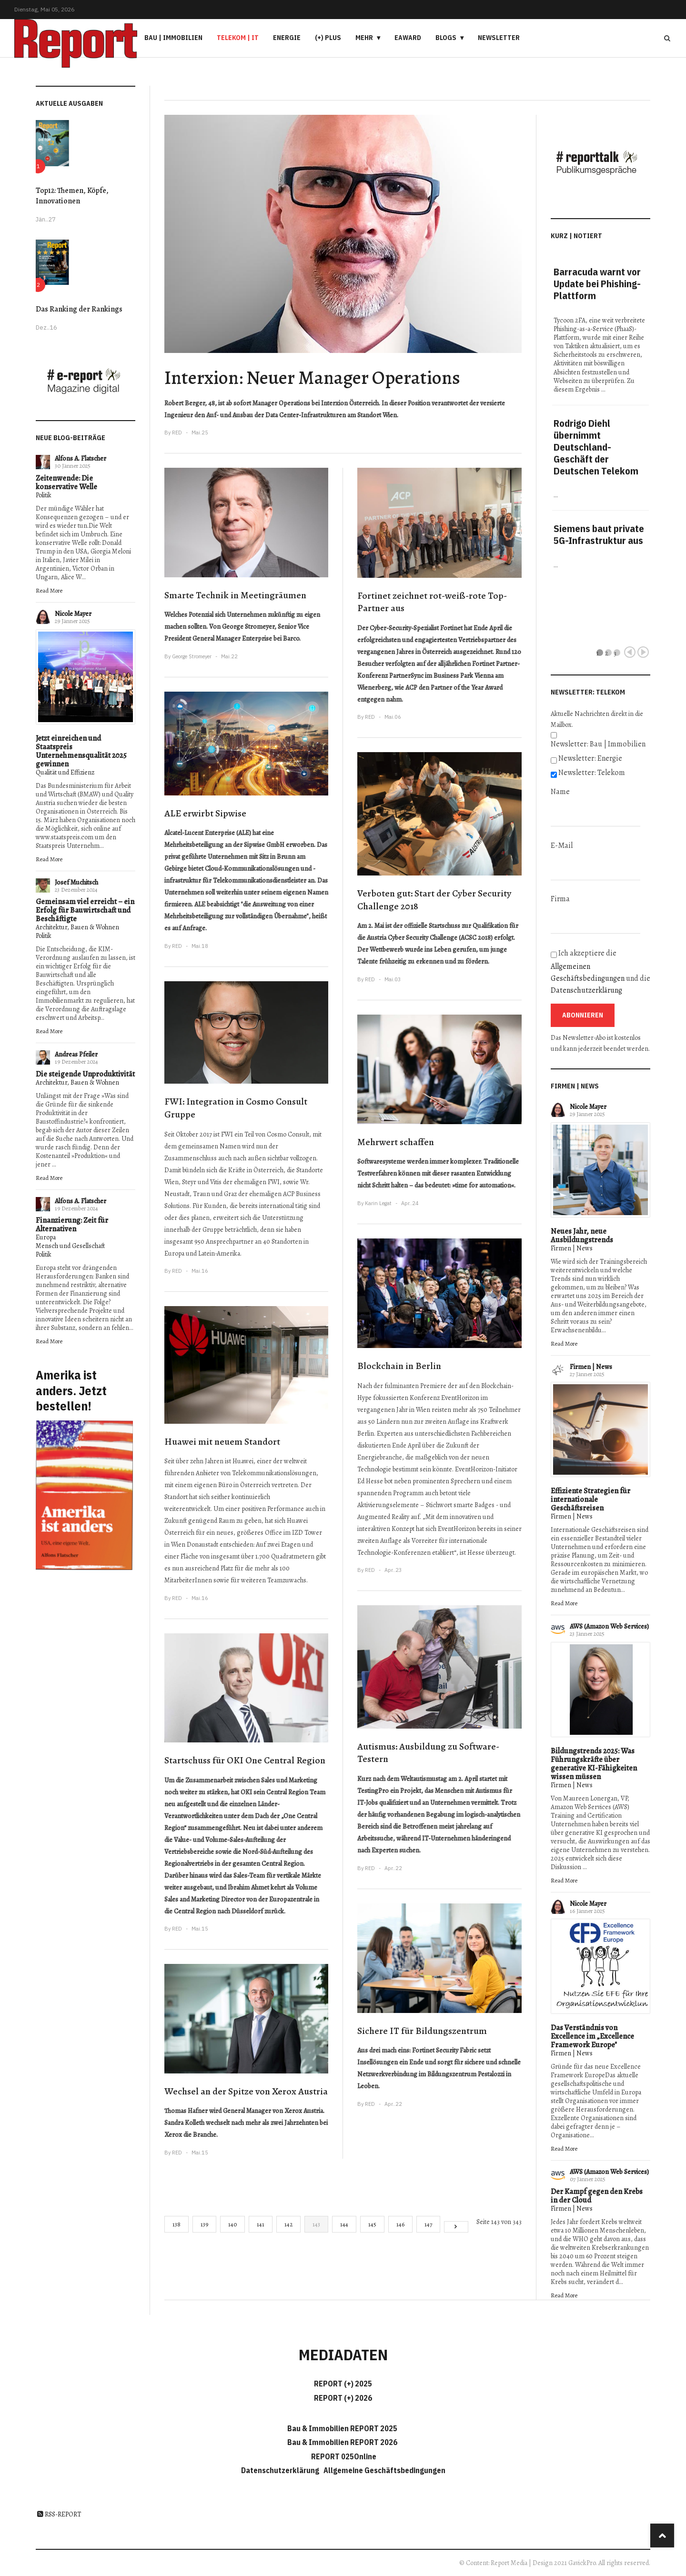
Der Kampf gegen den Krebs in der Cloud (597, 2195)
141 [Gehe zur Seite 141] (260, 2224)
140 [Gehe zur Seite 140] (232, 2224)
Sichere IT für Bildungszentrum (422, 2030)
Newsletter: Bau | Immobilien (598, 744)
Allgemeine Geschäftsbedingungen (384, 2470)
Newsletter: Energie (590, 758)
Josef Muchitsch (76, 882)
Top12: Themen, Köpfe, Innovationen (72, 195)
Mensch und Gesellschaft (70, 1245)
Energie (287, 37)
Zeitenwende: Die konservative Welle (66, 482)
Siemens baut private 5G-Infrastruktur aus (599, 534)
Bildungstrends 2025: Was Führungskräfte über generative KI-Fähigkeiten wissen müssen (594, 1764)
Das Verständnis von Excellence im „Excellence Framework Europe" (592, 2036)
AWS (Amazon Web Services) (609, 1626)
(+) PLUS (328, 37)
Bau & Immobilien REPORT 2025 (342, 2428)
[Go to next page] (456, 2227)
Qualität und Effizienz (65, 772)
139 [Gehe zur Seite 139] (204, 2224)
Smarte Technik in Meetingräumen (235, 595)
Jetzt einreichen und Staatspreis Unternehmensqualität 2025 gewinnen (81, 751)
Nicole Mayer (73, 613)
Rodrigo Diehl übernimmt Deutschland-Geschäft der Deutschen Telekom (596, 447)
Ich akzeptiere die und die (600, 972)
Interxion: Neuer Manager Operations (312, 377)
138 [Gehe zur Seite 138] (176, 2224)
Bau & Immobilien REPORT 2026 (342, 2442)
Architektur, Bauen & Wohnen (77, 927)
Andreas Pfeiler (76, 1054)
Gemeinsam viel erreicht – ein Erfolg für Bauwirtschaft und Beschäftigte (85, 910)
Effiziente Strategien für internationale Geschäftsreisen (590, 1499)
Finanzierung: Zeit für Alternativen (72, 1224)
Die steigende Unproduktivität (85, 1074)
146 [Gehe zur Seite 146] (400, 2224)
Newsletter (499, 37)
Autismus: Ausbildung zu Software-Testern (428, 1753)
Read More (49, 590)
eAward (407, 37)
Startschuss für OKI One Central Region (244, 1760)
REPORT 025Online (343, 2456)
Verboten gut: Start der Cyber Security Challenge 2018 (434, 900)
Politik (43, 495)
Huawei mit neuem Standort (222, 1441)
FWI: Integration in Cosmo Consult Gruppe (235, 1108)
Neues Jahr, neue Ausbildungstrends (582, 1235)
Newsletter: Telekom (591, 772)
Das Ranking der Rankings (79, 309)
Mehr (364, 37)
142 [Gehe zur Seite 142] (288, 2224)
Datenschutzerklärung (586, 990)
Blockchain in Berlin (399, 1365)
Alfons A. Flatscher (80, 458)
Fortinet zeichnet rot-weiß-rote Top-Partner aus (432, 602)
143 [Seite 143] (316, 2224)
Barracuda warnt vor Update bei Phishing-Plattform (597, 283)
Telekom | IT (238, 37)
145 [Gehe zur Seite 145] (372, 2224)
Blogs (445, 37)
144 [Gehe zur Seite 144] (344, 2224)
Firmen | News (572, 1248)
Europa (46, 1237)
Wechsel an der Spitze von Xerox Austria (246, 2091)
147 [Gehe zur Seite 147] (428, 2224)
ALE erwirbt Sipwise (205, 813)
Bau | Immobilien (173, 37)
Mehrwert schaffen (395, 1142)
